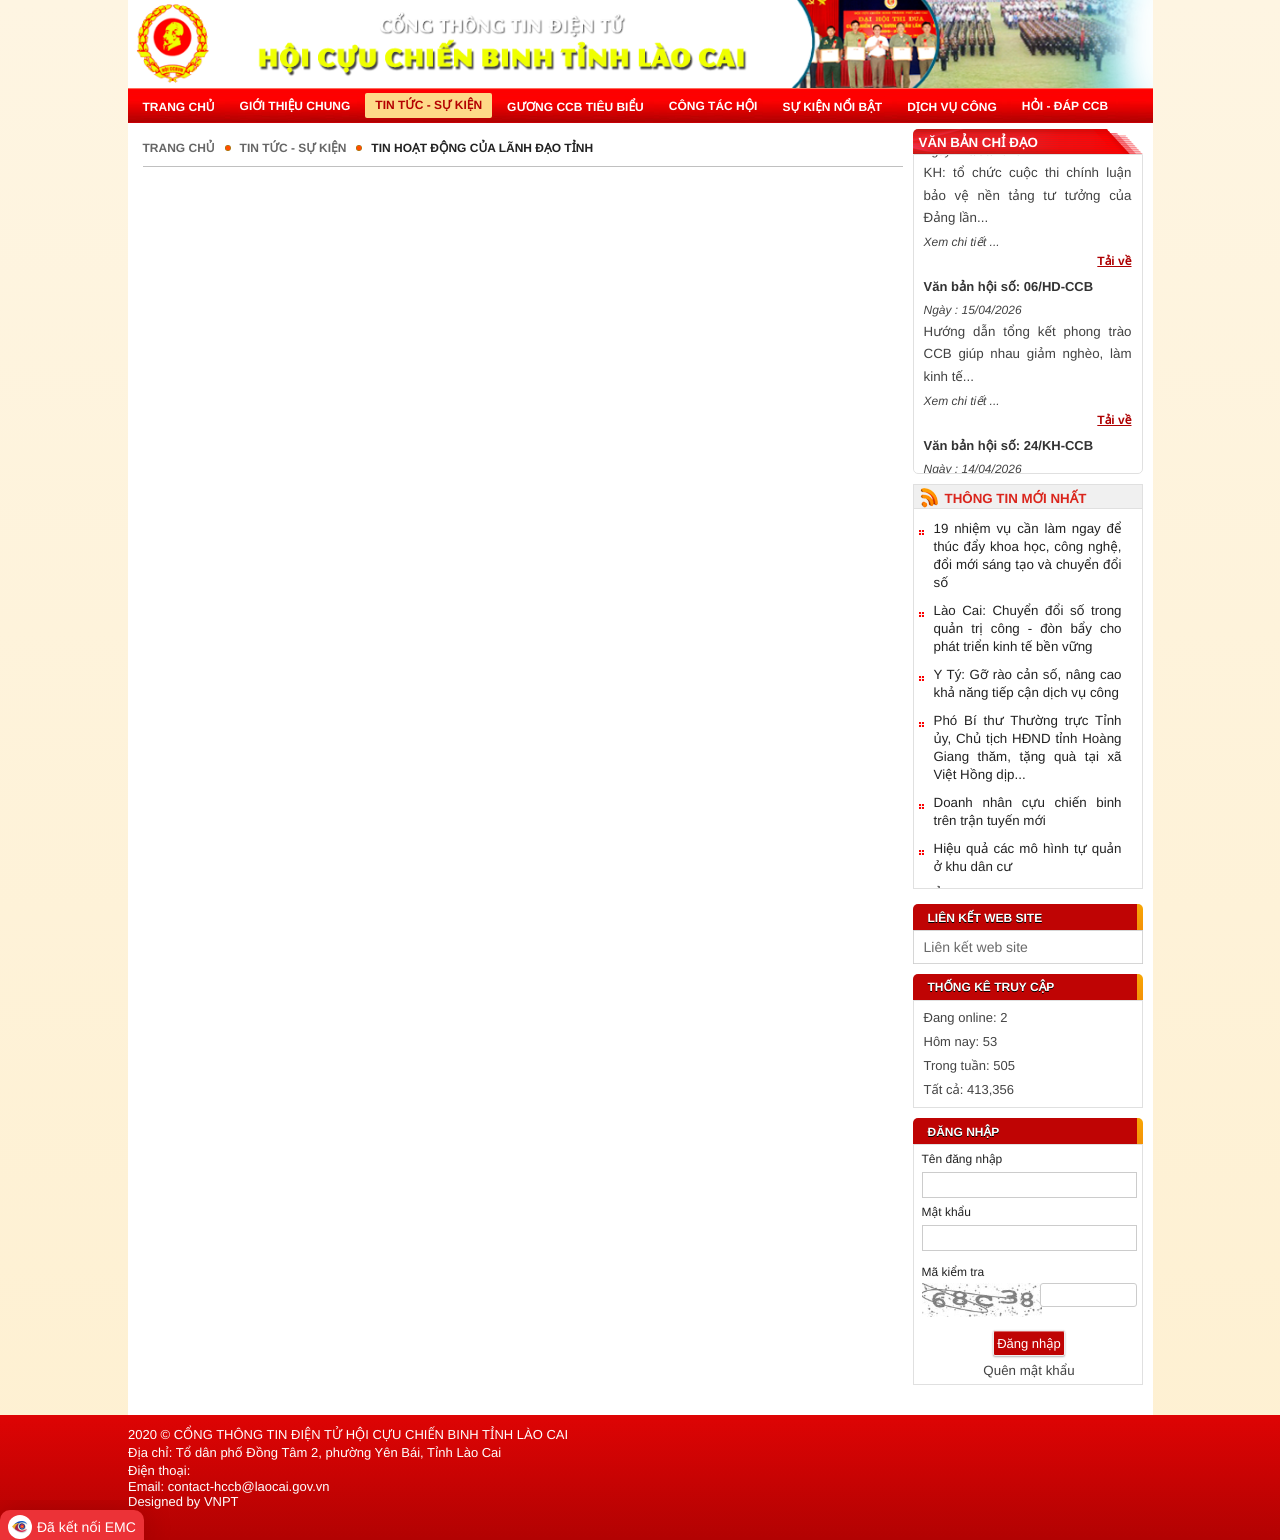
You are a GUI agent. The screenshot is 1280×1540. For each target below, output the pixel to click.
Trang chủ (179, 148)
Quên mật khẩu (1028, 1370)
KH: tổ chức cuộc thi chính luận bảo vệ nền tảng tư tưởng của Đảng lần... (1028, 203)
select (1123, 947)
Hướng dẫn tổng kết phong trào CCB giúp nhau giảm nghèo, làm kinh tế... (1028, 362)
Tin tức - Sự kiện (293, 148)
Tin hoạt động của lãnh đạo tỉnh (482, 148)
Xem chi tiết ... (962, 250)
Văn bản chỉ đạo (978, 142)
